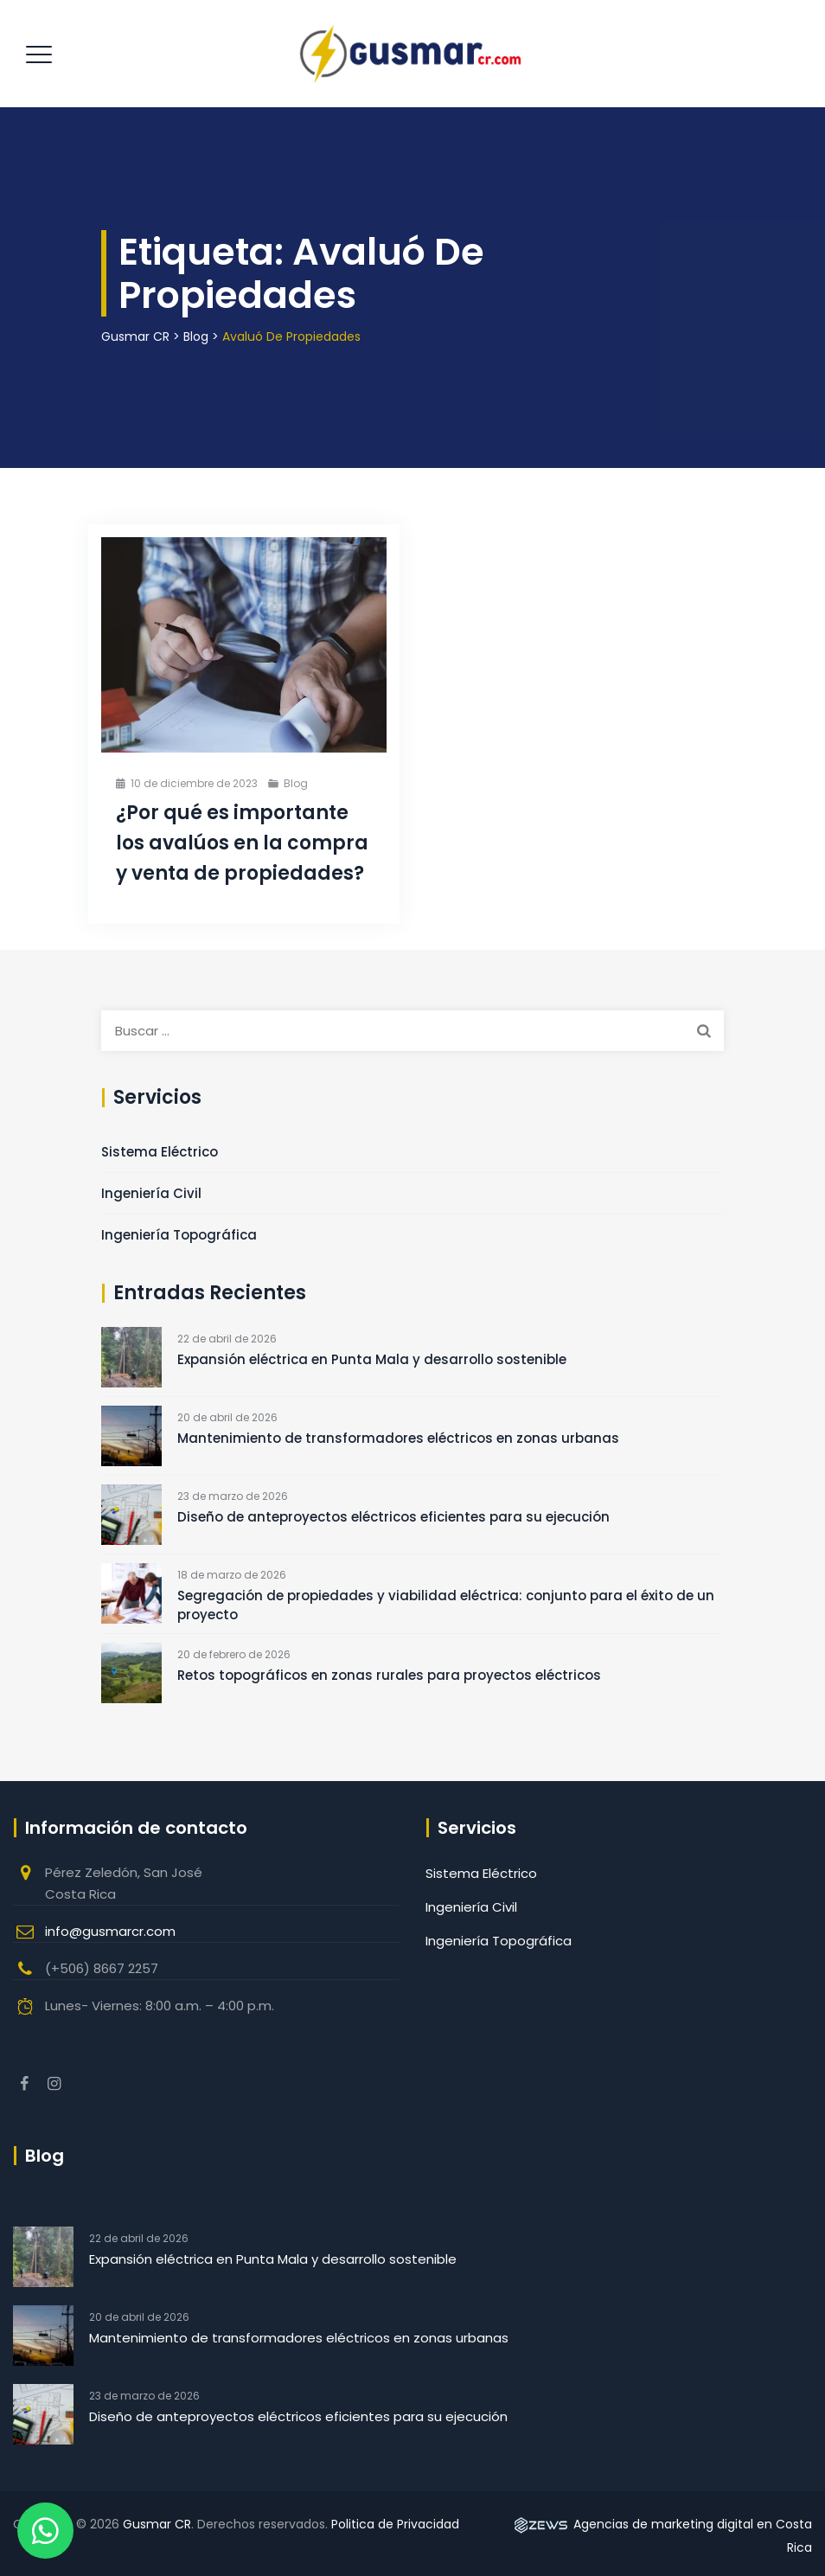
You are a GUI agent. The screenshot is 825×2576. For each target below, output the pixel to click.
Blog (296, 783)
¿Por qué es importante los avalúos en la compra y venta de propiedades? (242, 843)
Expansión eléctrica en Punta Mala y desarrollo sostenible (371, 1359)
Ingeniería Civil (151, 1193)
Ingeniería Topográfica (179, 1235)
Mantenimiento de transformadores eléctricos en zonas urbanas (398, 1438)
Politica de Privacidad (395, 2524)
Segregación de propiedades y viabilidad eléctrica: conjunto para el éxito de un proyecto (445, 1605)
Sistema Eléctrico (159, 1152)
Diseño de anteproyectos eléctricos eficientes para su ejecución (393, 1517)
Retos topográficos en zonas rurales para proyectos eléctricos (389, 1675)
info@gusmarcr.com (110, 1931)
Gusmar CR (157, 2524)
